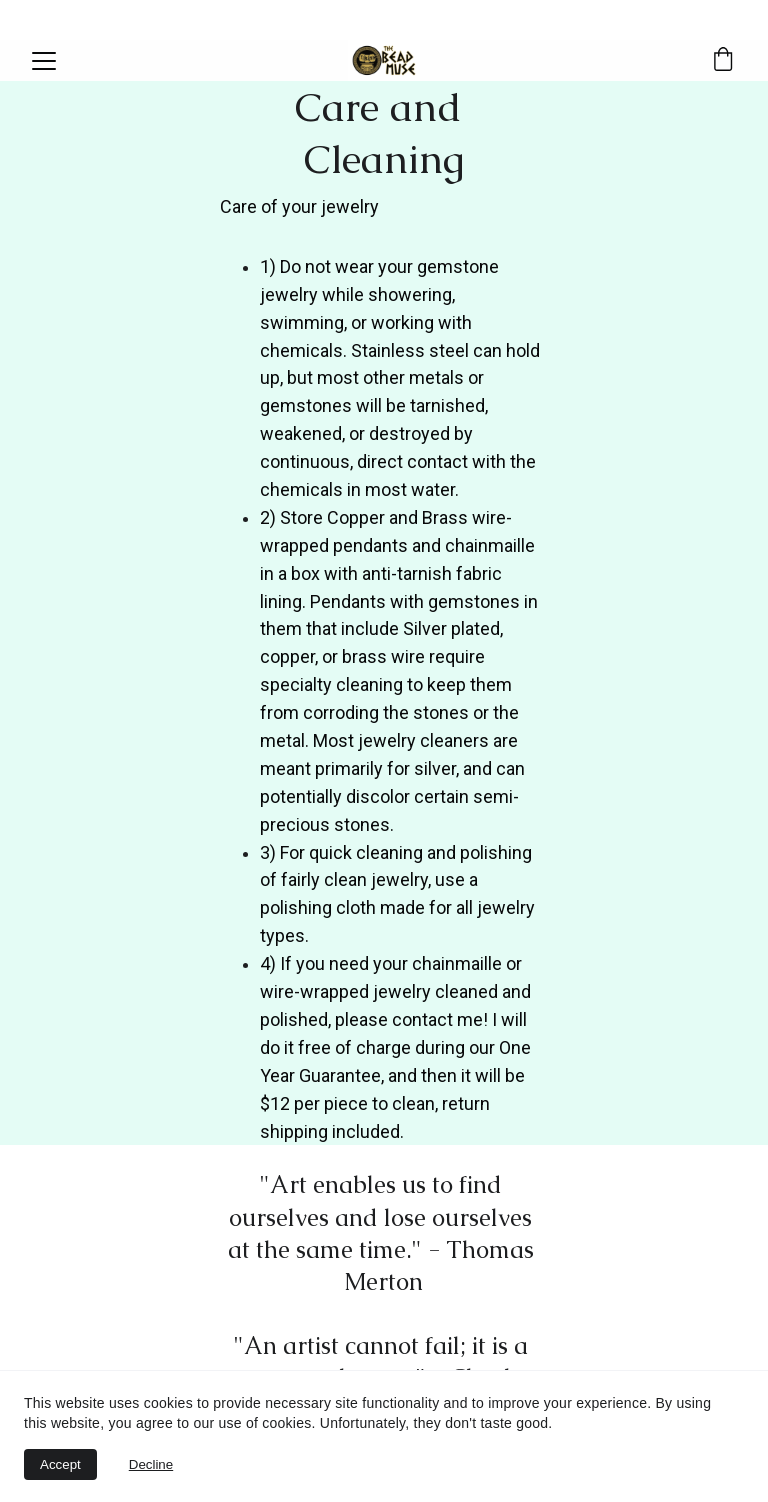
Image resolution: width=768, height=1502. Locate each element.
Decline (151, 1464)
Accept (60, 1464)
